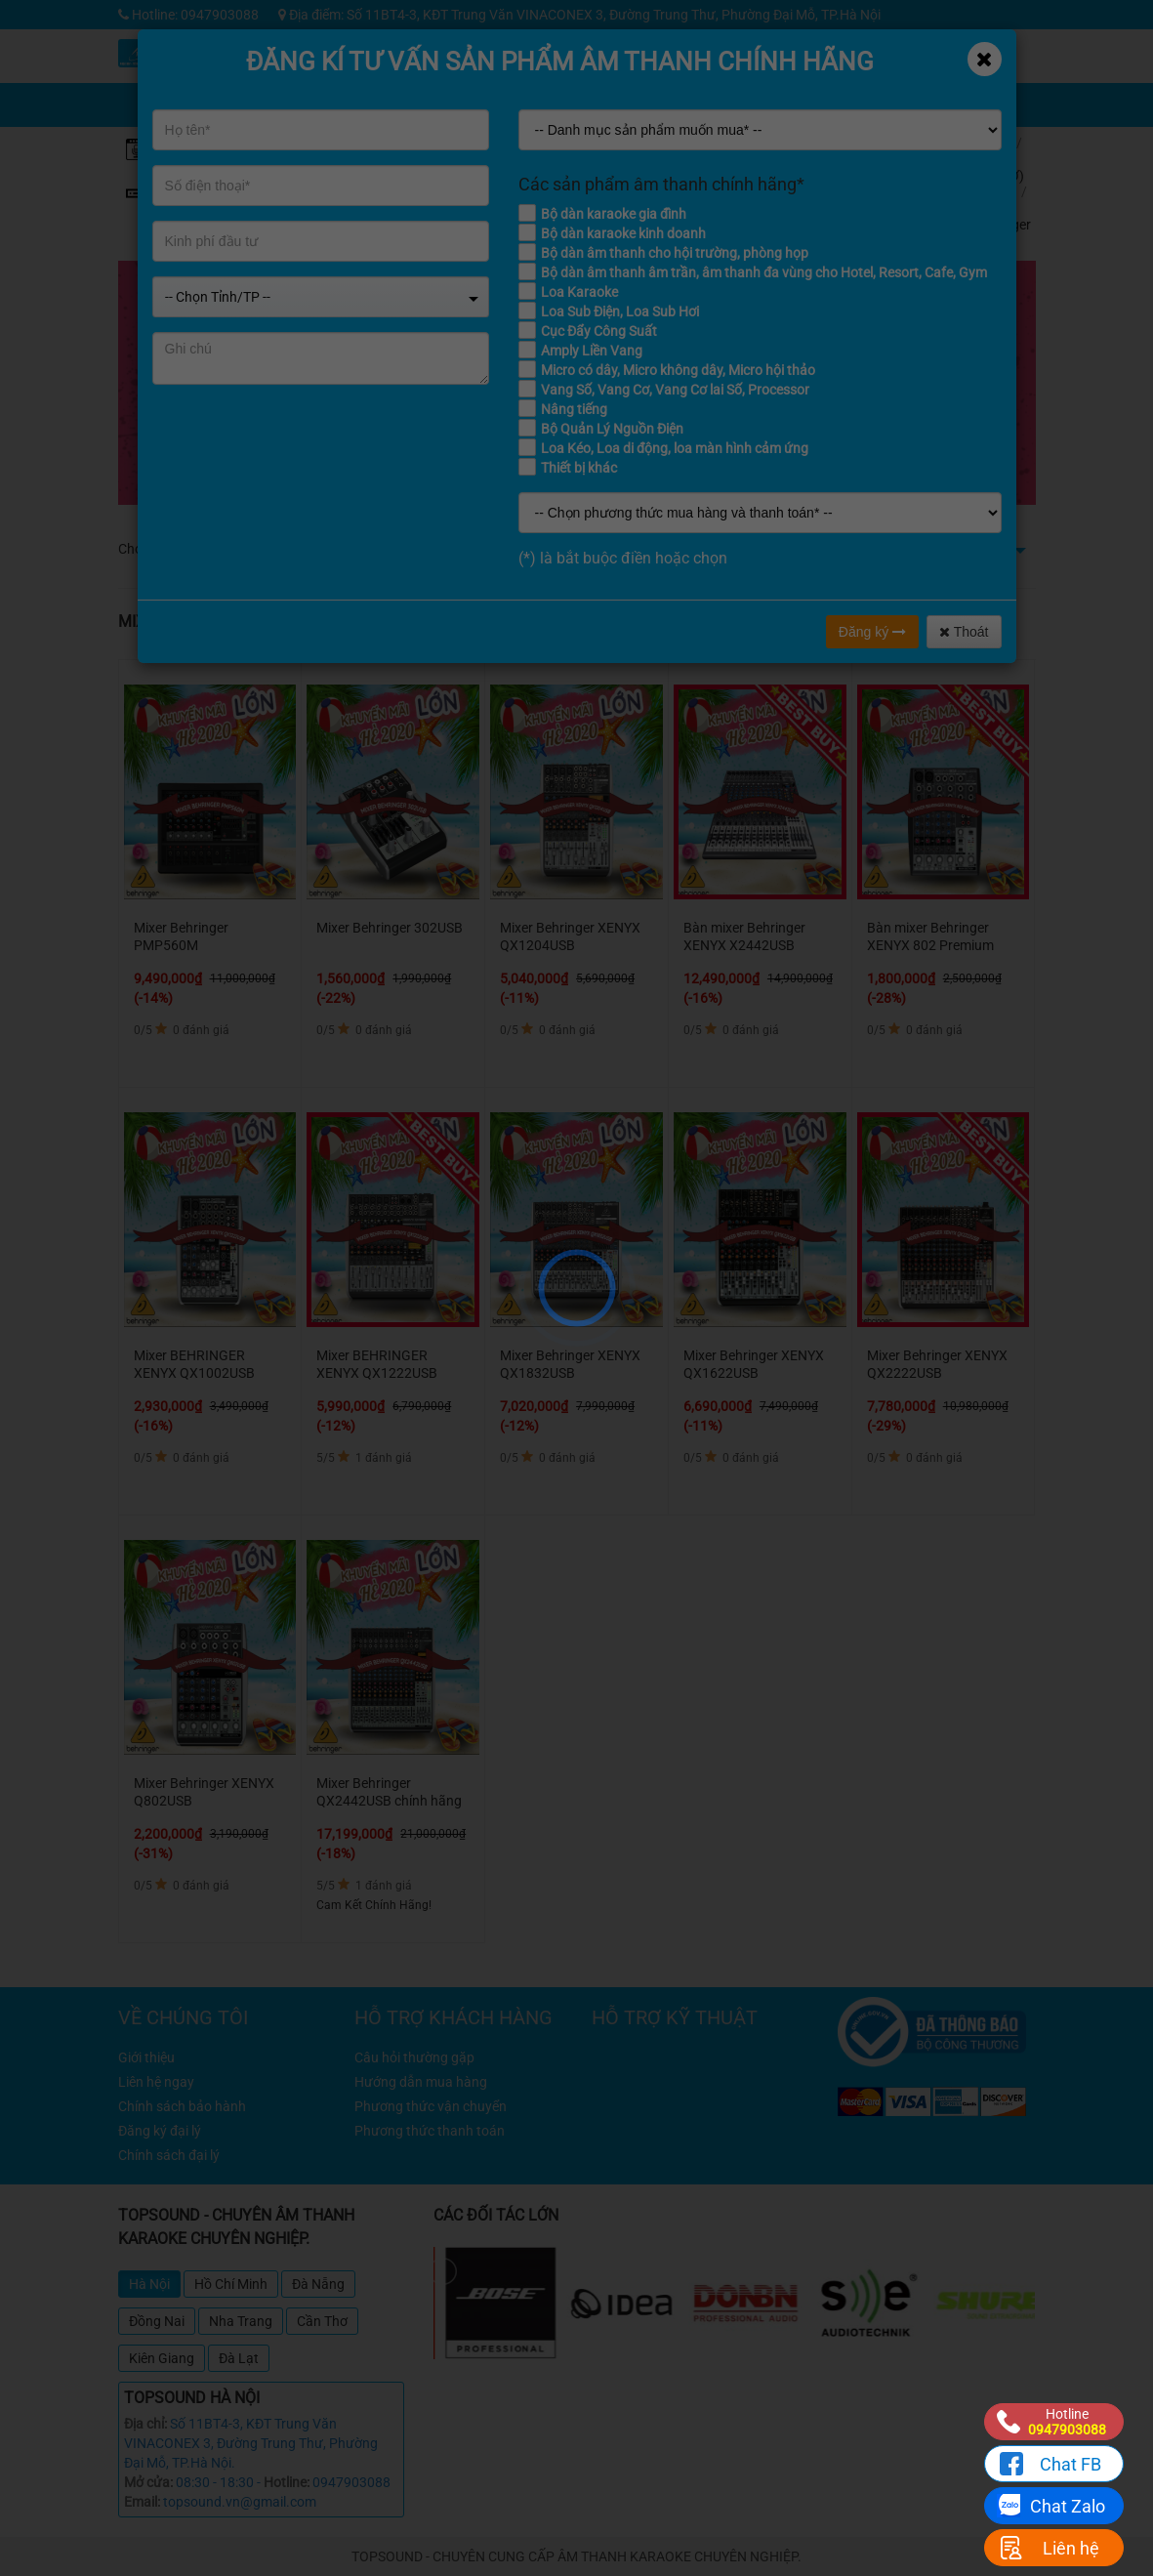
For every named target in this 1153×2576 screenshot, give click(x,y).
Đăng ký (872, 632)
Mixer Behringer (1001, 216)
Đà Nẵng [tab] (318, 2284)
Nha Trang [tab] (240, 2321)
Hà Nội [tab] (149, 2284)
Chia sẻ (706, 92)
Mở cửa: (148, 2482)
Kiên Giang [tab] (161, 2358)
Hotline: (286, 2482)
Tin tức (853, 48)
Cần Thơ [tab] (322, 2321)
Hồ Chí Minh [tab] (231, 2284)
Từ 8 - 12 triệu (423, 549)
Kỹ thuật (780, 48)
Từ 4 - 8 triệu (334, 549)
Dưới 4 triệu (252, 549)
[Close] (985, 59)
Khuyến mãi (706, 48)
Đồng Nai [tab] (157, 2321)
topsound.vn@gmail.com (239, 2502)
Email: (142, 2502)
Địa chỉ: (145, 2423)
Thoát (963, 632)
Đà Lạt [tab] (239, 2358)
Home (990, 142)
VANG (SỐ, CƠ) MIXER (998, 175)
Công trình (926, 48)
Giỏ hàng (784, 92)
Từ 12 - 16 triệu (519, 549)
